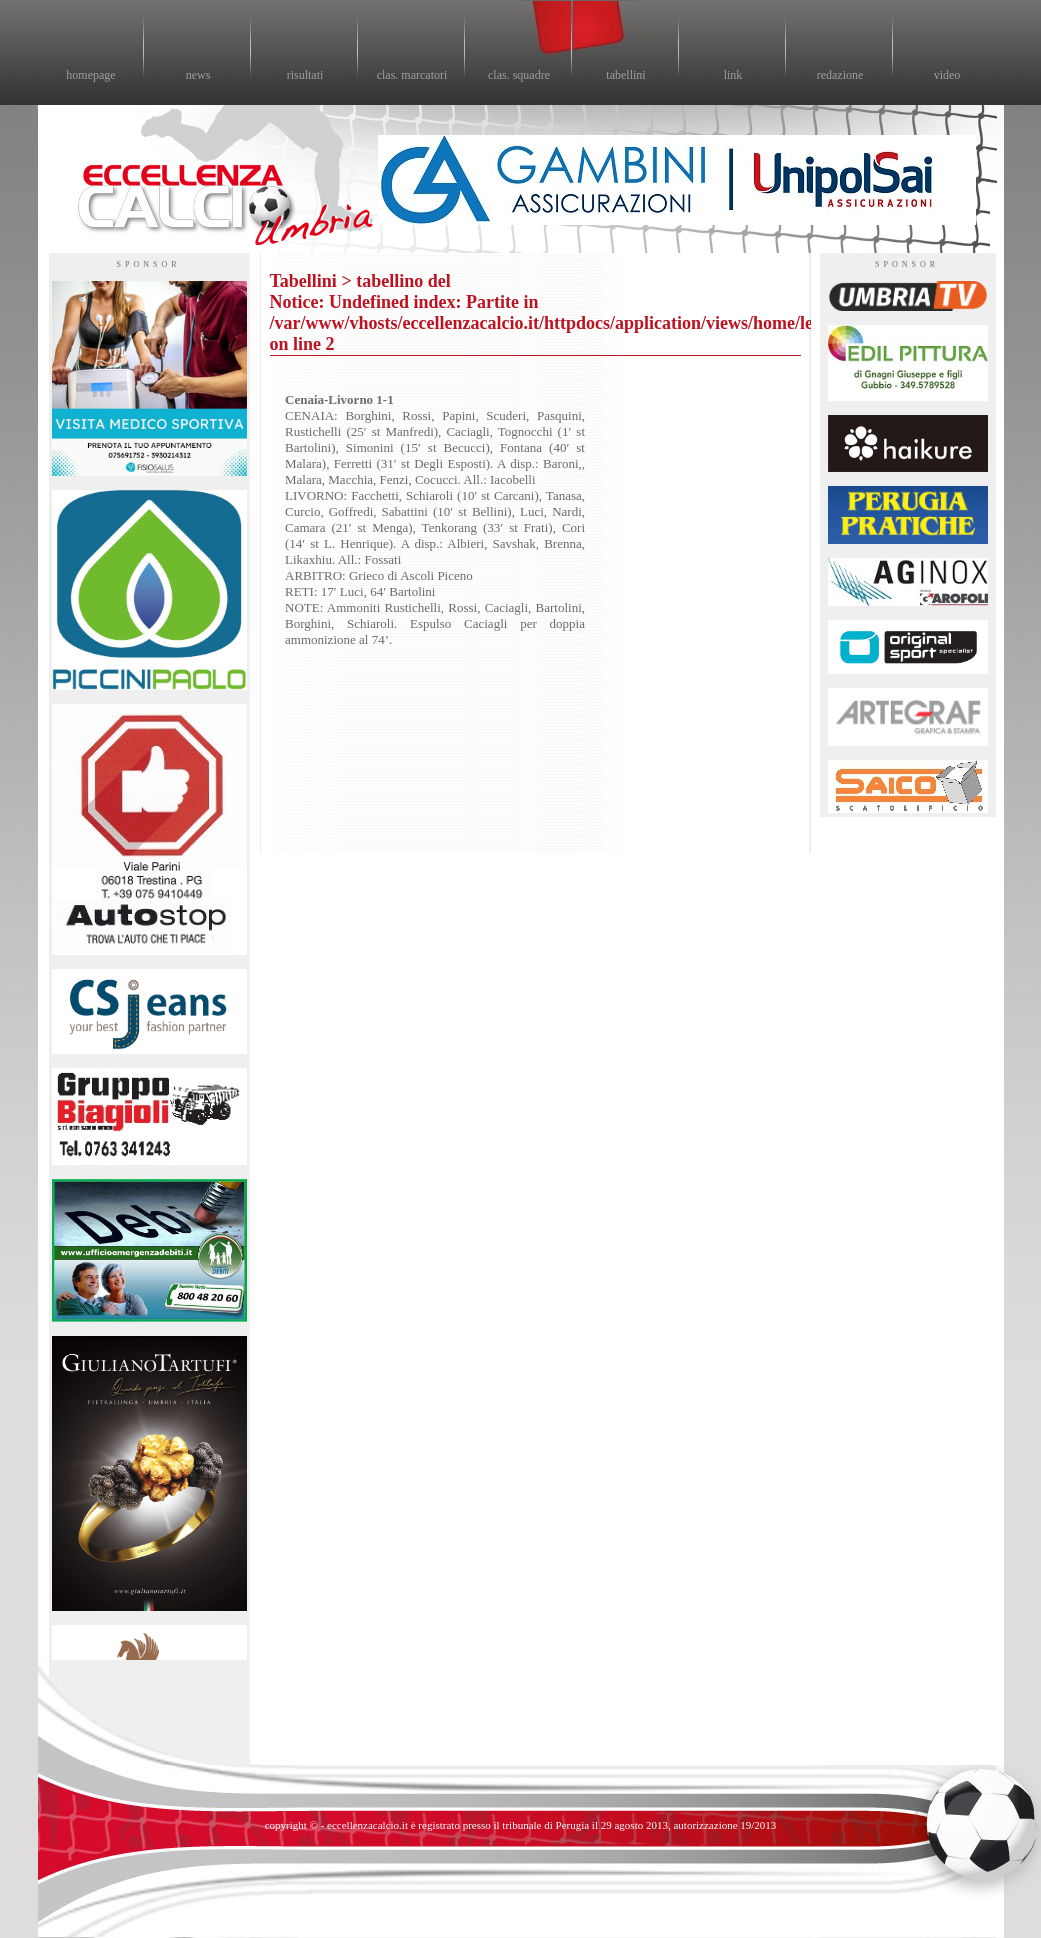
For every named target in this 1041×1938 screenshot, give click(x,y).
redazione (840, 75)
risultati (305, 75)
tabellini (625, 75)
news (198, 75)
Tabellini (303, 281)
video (947, 75)
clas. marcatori (412, 75)
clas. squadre (519, 75)
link (733, 75)
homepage (90, 75)
